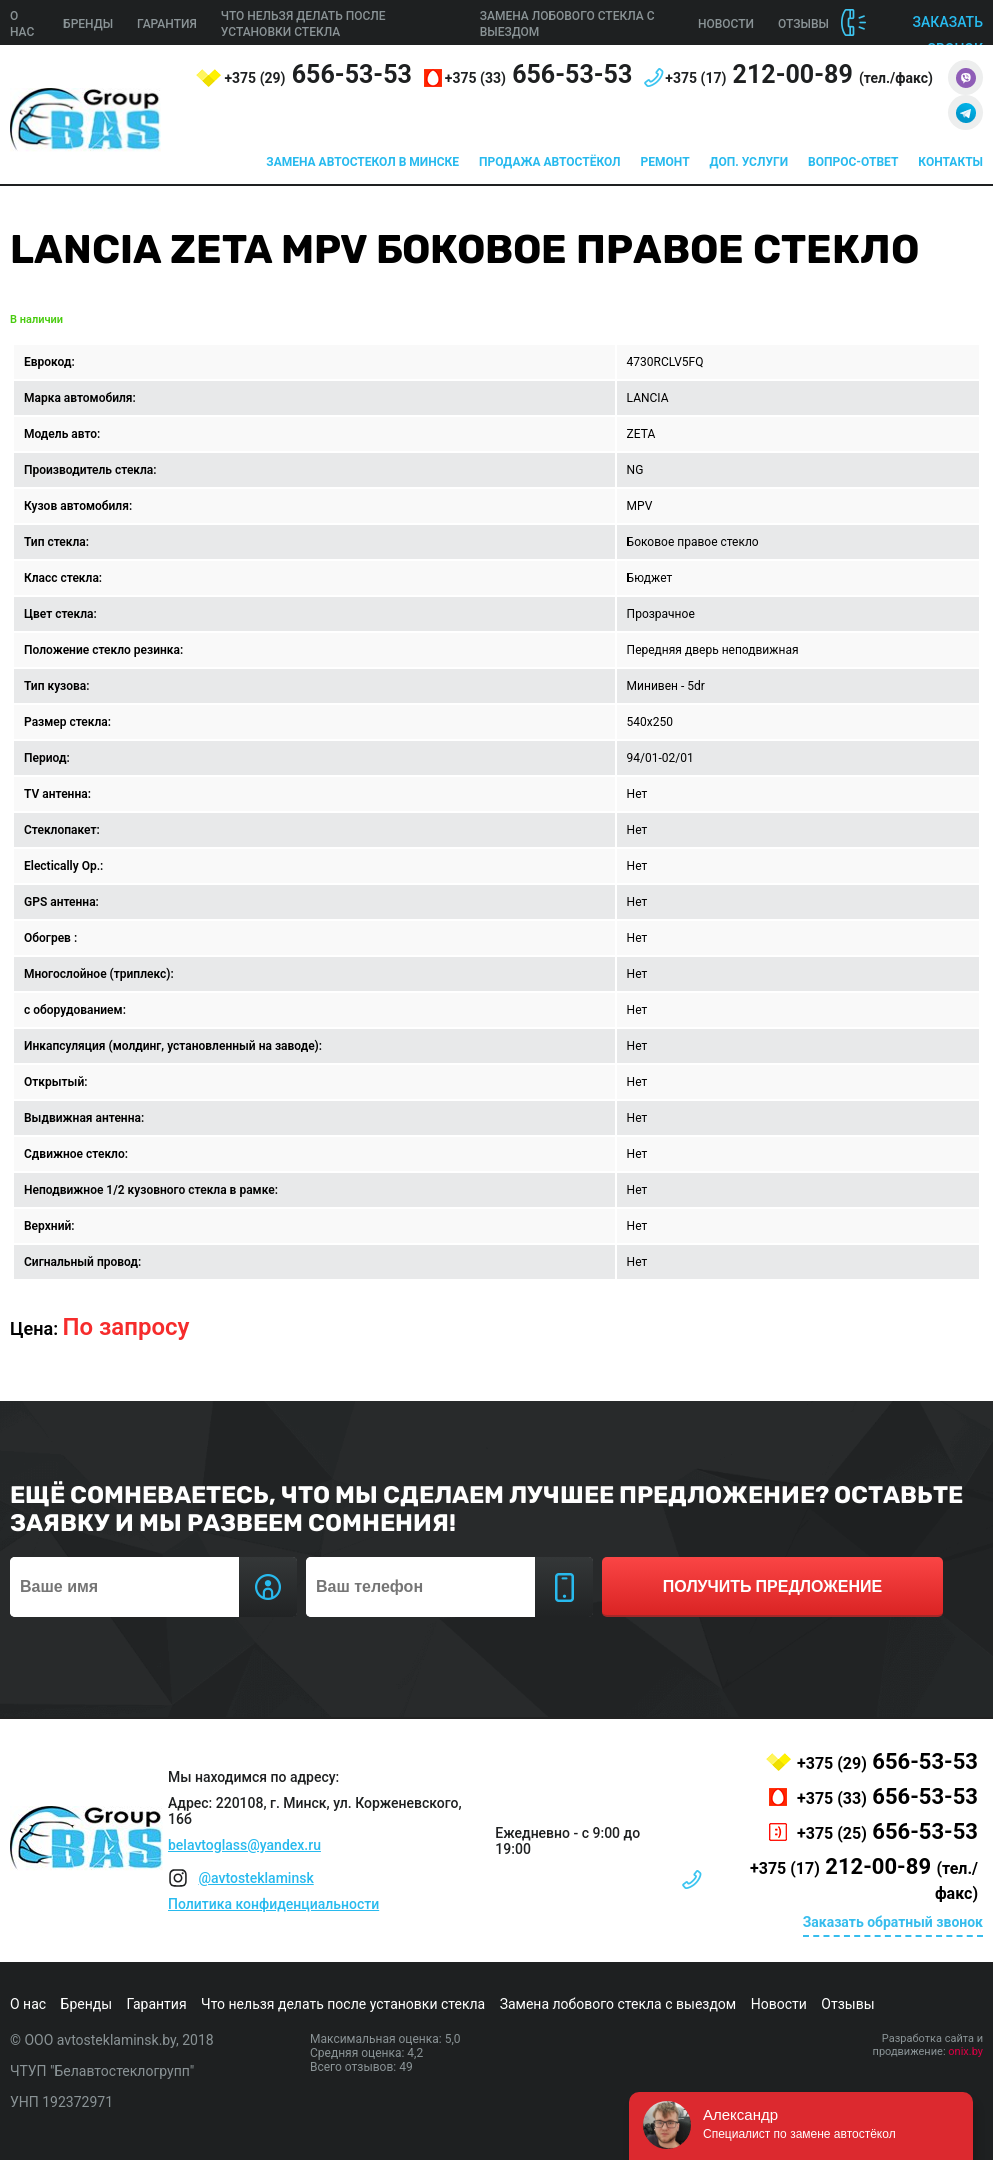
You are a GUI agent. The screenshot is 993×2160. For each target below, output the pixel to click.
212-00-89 (799, 74)
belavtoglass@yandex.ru (244, 1845)
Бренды (88, 24)
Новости (726, 24)
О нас (28, 2004)
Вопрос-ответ (853, 162)
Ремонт (665, 162)
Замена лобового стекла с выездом (618, 2004)
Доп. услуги (749, 162)
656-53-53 (317, 74)
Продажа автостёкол (550, 162)
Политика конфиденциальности (273, 1904)
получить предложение (772, 1586)
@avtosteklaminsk (255, 1878)
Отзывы (803, 24)
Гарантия (167, 24)
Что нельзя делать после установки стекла (343, 2004)
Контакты (950, 162)
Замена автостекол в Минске (362, 162)
